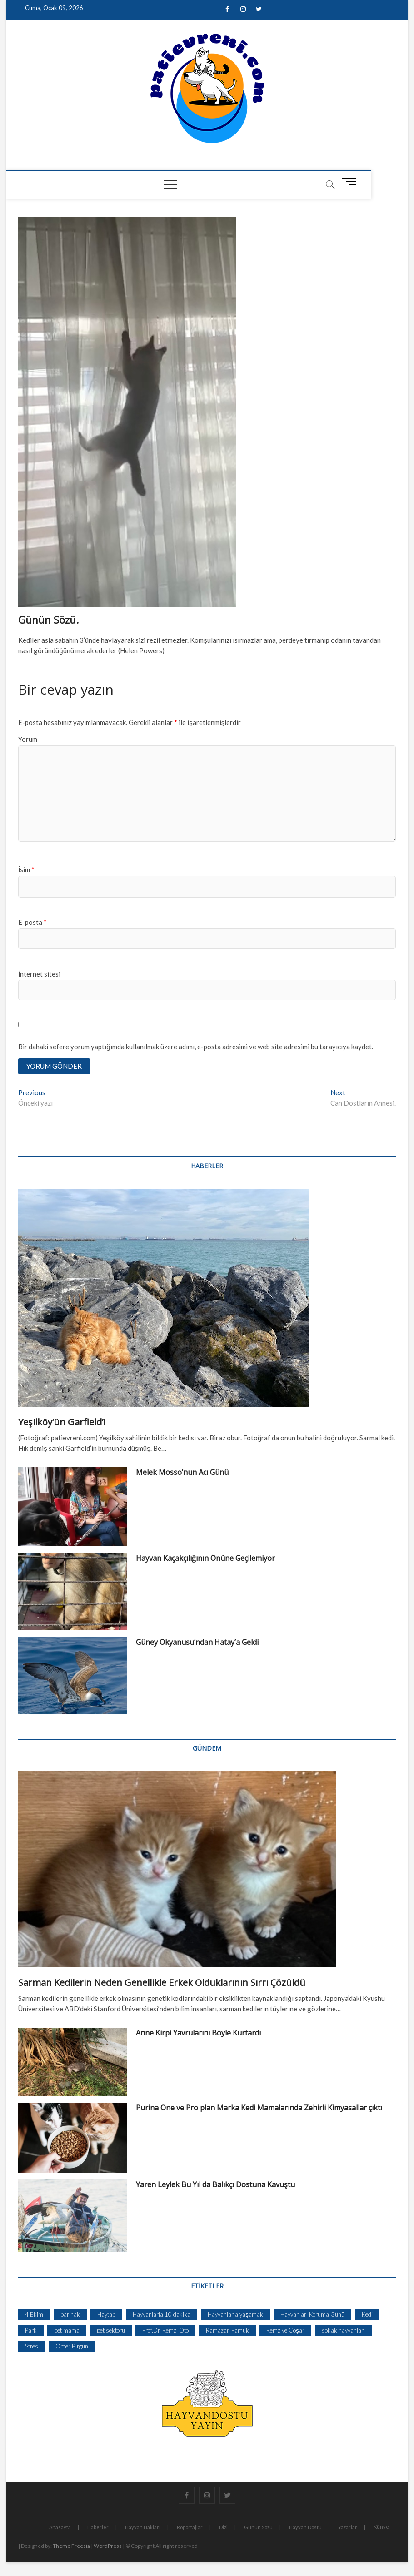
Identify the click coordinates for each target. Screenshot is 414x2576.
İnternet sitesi (39, 974)
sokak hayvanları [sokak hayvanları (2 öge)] (343, 2330)
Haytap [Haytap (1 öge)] (106, 2314)
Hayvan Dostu (305, 2528)
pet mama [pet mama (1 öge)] (67, 2330)
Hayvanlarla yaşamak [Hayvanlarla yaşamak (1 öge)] (235, 2314)
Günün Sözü (258, 2528)
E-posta (32, 922)
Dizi (223, 2528)
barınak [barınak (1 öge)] (70, 2314)
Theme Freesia (71, 2546)
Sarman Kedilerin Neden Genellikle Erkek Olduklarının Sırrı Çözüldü (161, 1983)
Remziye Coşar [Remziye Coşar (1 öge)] (285, 2330)
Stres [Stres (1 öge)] (31, 2346)
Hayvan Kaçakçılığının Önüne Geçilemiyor (205, 1558)
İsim (26, 869)
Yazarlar (347, 2528)
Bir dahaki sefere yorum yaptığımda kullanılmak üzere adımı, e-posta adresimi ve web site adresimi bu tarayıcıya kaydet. (195, 1046)
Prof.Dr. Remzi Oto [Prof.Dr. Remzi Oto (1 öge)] (165, 2330)
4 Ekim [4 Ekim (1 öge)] (34, 2314)
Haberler (98, 2528)
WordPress (108, 2546)
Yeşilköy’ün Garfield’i (61, 1422)
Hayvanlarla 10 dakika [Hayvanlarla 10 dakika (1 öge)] (161, 2314)
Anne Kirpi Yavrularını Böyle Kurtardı (198, 2033)
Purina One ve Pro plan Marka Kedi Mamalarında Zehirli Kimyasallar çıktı (259, 2108)
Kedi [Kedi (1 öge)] (367, 2314)
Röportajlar (190, 2528)
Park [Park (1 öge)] (31, 2330)
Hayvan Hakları (142, 2528)
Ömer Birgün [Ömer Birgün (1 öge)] (71, 2346)
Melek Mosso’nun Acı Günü (182, 1473)
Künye (381, 2527)
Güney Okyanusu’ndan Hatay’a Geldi (197, 1643)
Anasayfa (60, 2528)
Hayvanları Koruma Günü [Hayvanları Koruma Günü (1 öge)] (312, 2314)
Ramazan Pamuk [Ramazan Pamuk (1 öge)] (227, 2330)
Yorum (27, 739)
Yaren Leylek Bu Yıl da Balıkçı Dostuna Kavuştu (215, 2185)
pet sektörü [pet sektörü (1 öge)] (111, 2330)
